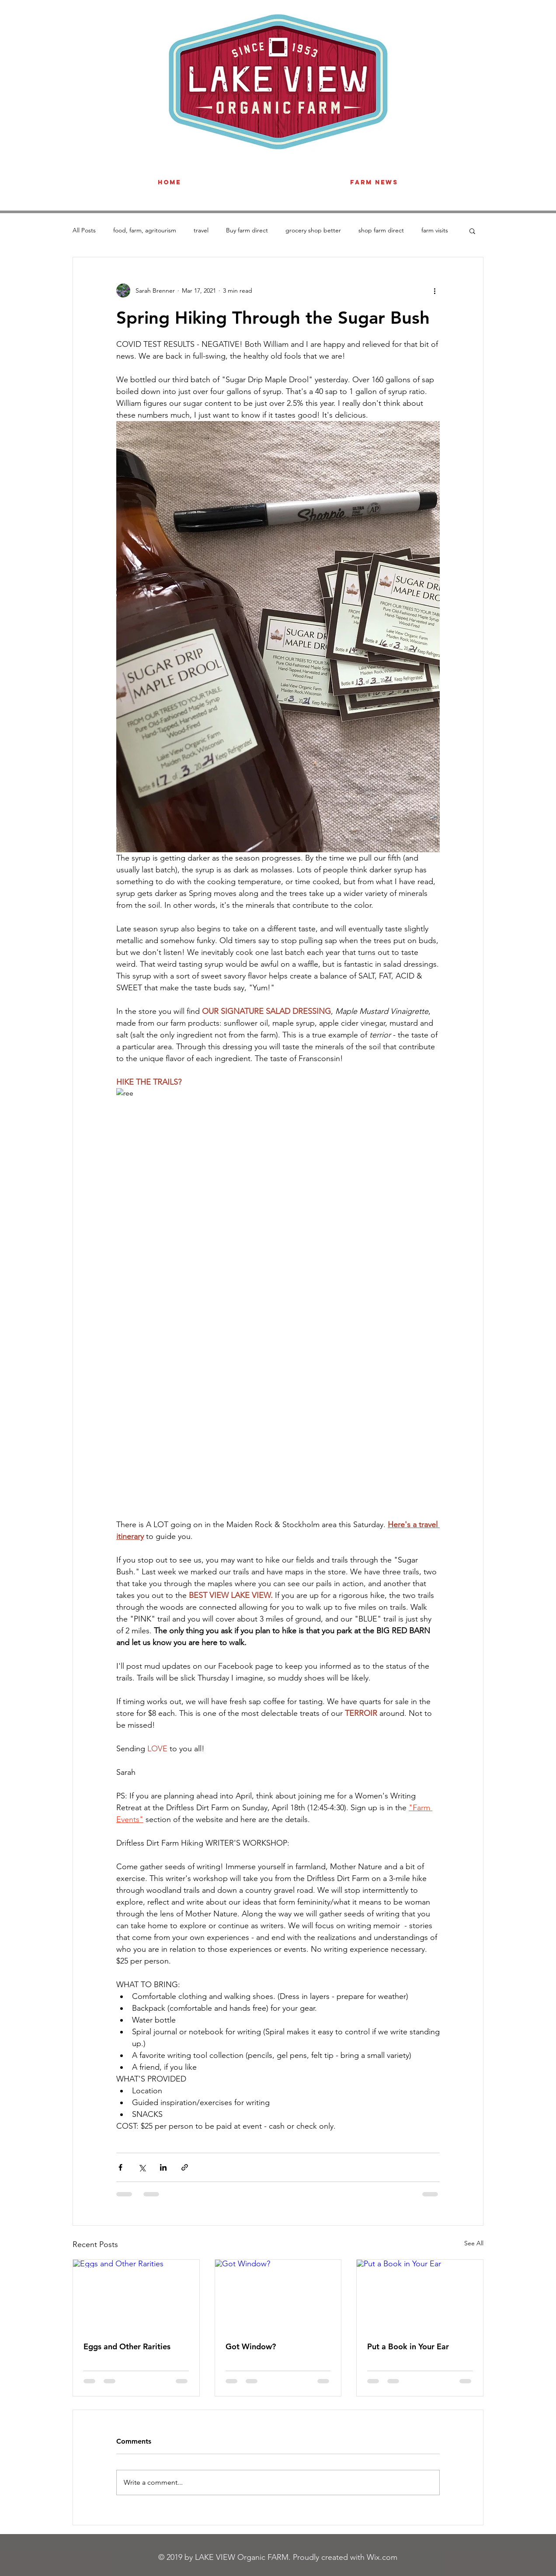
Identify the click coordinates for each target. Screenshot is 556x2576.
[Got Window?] (278, 2295)
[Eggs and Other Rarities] (136, 2295)
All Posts (84, 230)
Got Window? (251, 2346)
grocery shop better (313, 230)
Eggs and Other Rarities (126, 2346)
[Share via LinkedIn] (163, 2167)
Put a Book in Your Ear (408, 2346)
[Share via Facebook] (120, 2167)
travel (201, 230)
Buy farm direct (247, 230)
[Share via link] (185, 2167)
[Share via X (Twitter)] (142, 2167)
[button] (472, 230)
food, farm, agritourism (144, 230)
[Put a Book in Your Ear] (420, 2295)
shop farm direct (381, 230)
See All (473, 2243)
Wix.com (382, 2557)
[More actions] (434, 290)
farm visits (434, 230)
